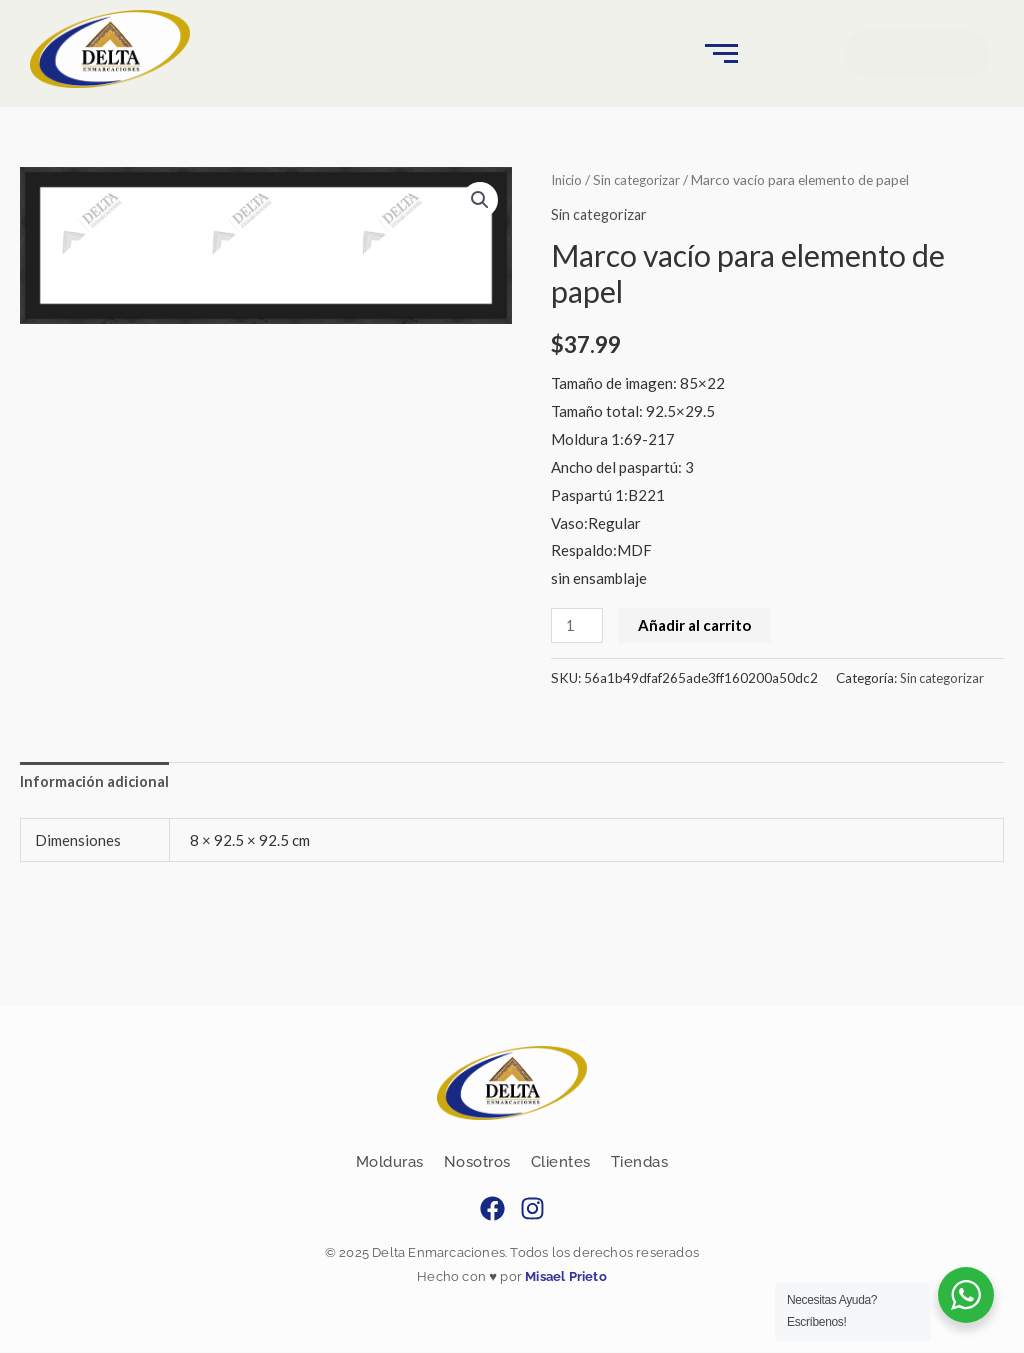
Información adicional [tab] (95, 782)
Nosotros (477, 1163)
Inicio (568, 179)
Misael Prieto (564, 1278)
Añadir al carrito (697, 625)
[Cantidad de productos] (578, 625)
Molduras (390, 1163)
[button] (479, 200)
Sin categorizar (641, 179)
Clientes (561, 1163)
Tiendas (640, 1163)
